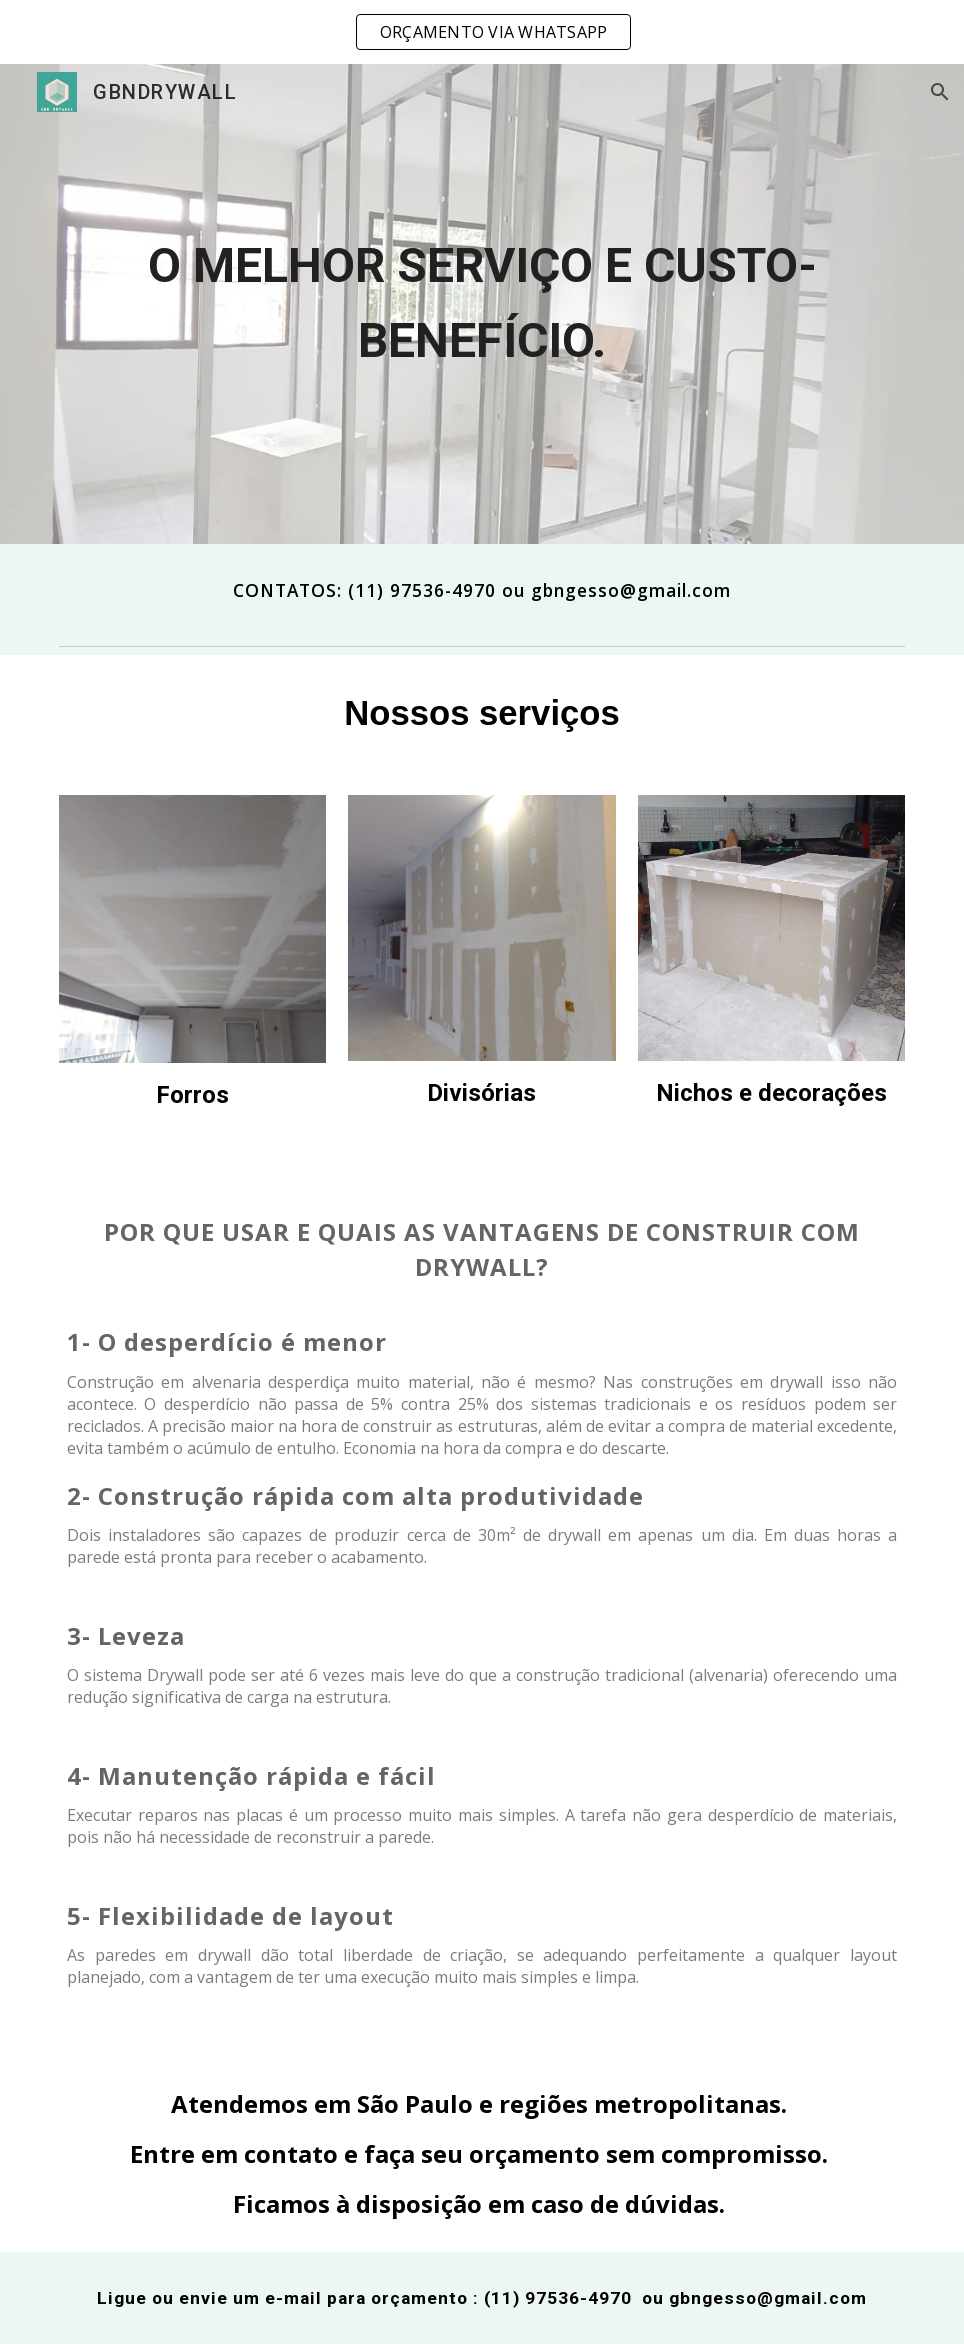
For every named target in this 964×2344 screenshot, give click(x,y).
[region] (482, 32)
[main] (482, 304)
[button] (940, 92)
